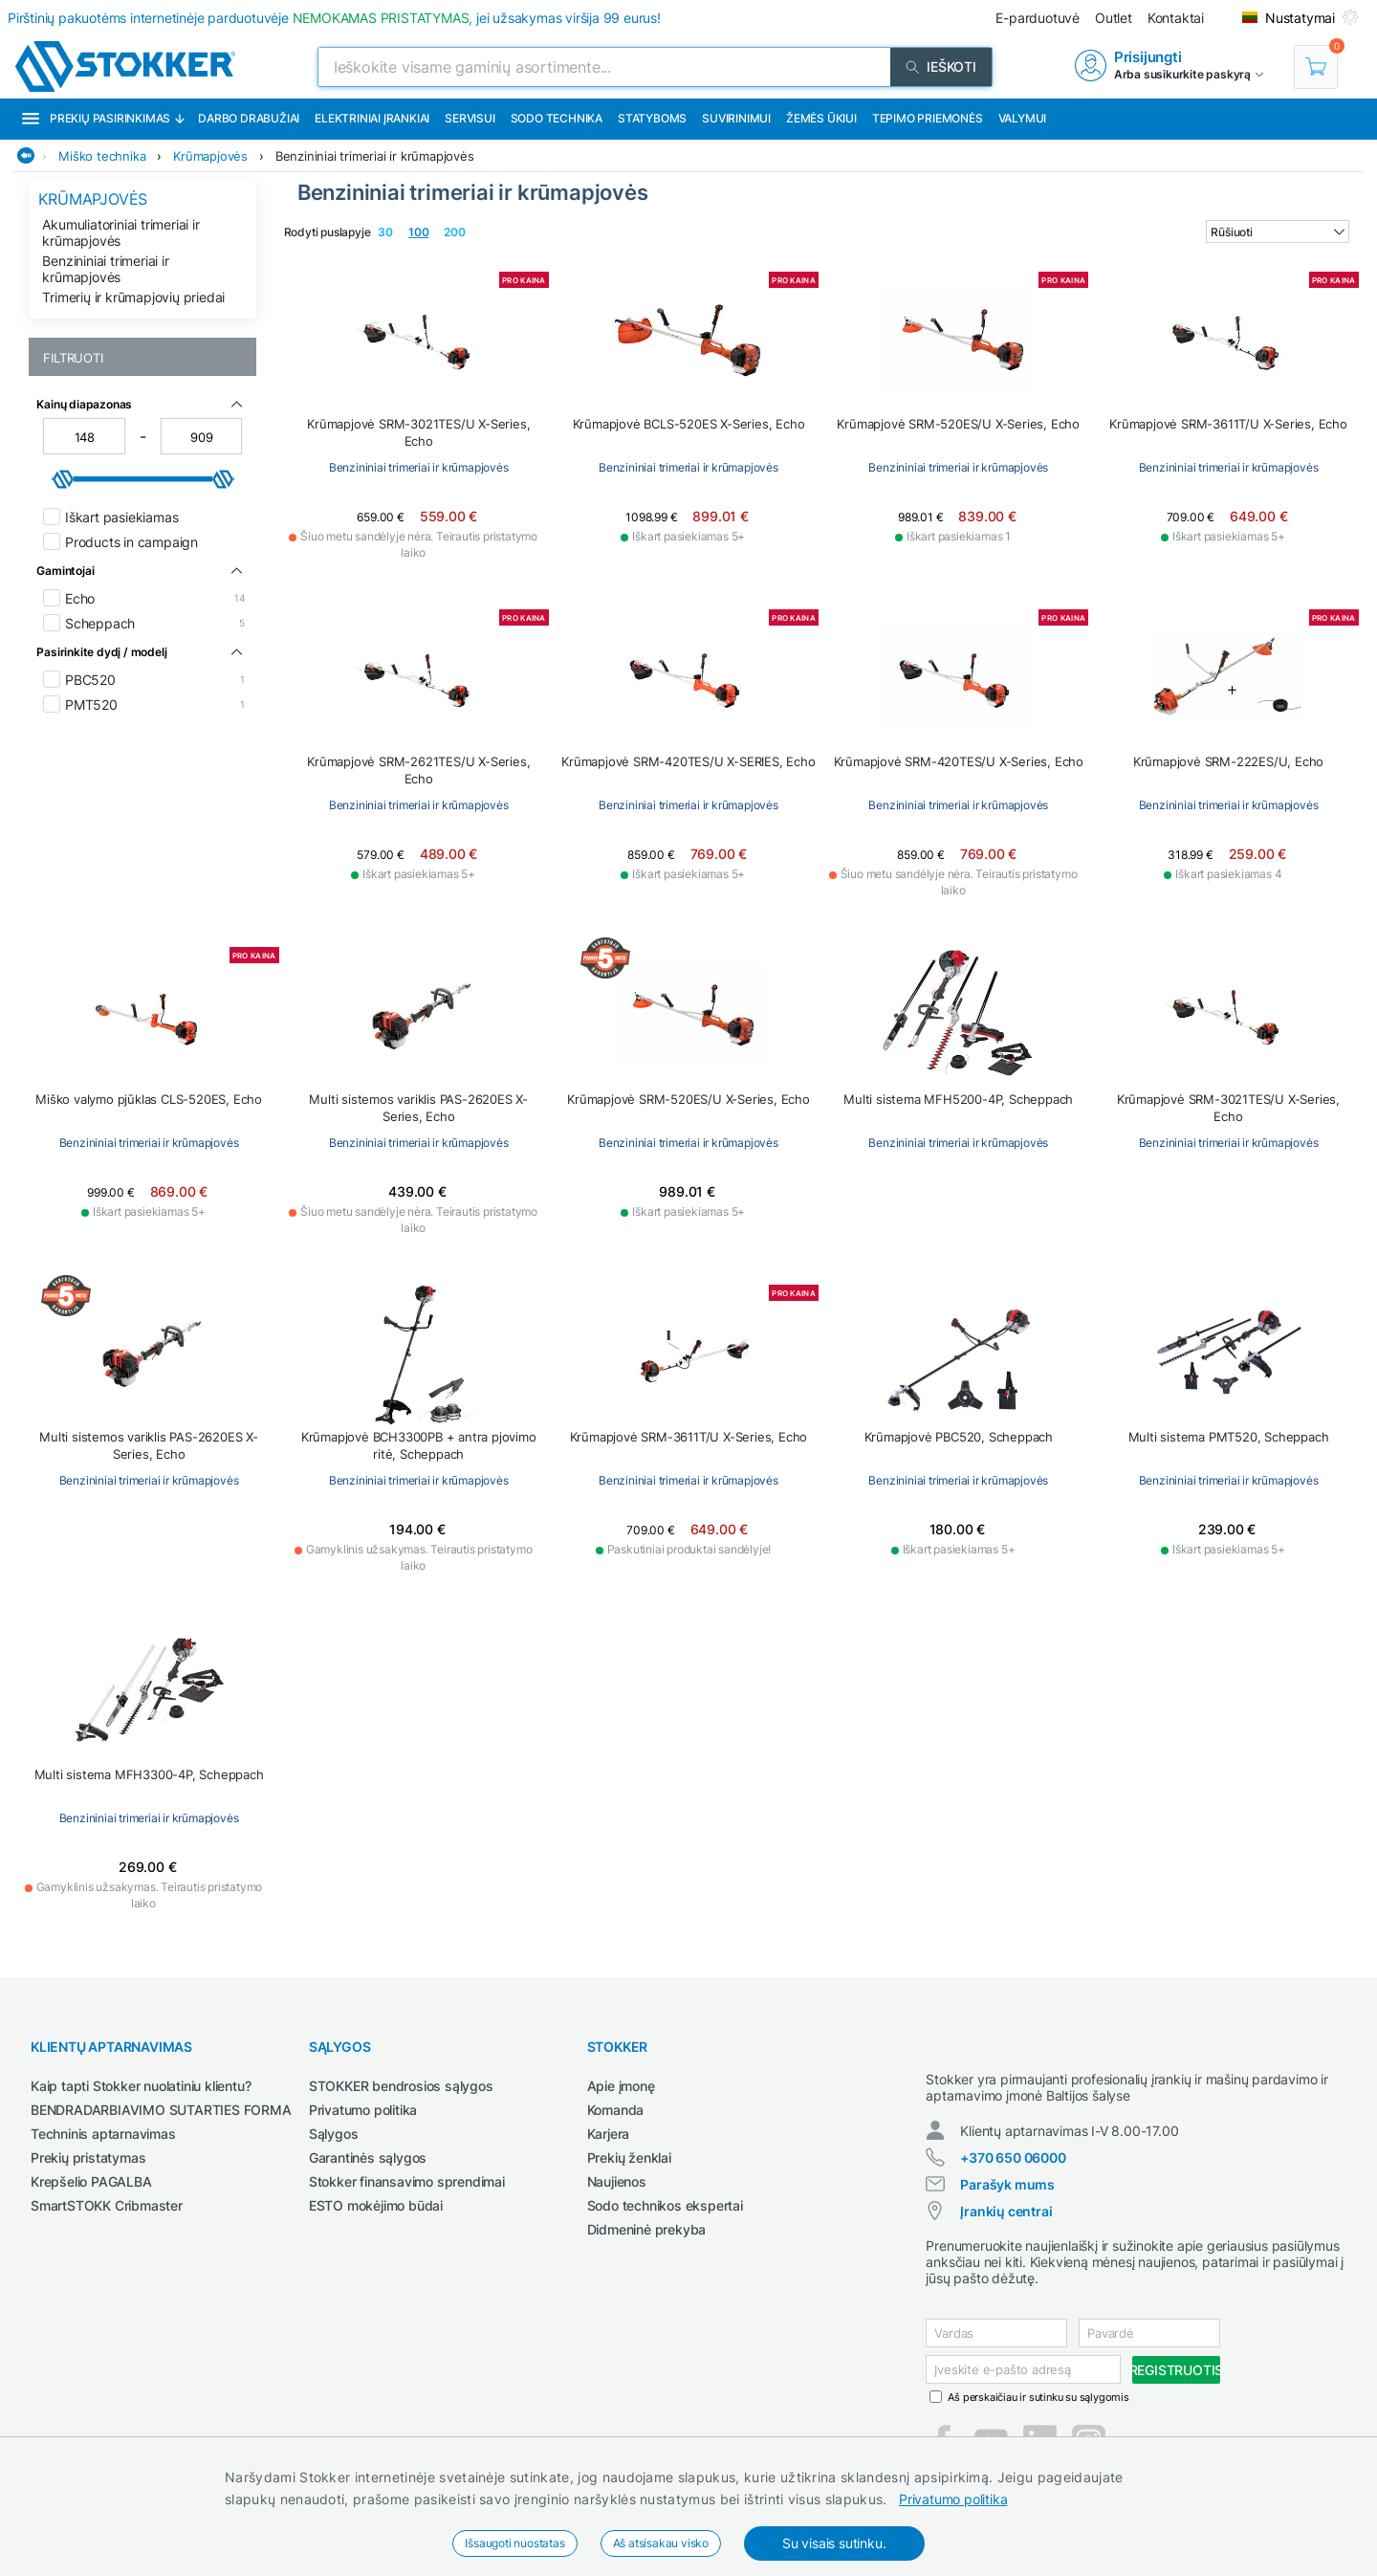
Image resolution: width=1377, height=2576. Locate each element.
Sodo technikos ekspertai (665, 2205)
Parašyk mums (1007, 2201)
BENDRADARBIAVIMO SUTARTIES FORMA (161, 2110)
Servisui (469, 118)
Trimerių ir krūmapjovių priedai (133, 297)
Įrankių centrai (1006, 2228)
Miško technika (101, 156)
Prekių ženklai (629, 2157)
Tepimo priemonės (927, 118)
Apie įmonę (621, 2086)
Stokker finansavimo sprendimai (407, 2181)
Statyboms (652, 118)
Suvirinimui (736, 118)
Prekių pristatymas (88, 2157)
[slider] (63, 479)
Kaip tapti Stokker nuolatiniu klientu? (141, 2086)
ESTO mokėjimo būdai (376, 2205)
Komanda (616, 2110)
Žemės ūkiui (821, 118)
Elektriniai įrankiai (372, 118)
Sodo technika (556, 118)
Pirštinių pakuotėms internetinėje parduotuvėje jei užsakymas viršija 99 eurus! (334, 18)
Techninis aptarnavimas (103, 2133)
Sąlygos (334, 2133)
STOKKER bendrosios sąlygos (401, 2086)
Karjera (608, 2133)
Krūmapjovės (210, 156)
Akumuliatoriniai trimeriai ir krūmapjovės (120, 232)
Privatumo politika (953, 2499)
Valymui (1022, 118)
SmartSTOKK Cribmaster (107, 2205)
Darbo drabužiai (248, 118)
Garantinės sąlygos (367, 2157)
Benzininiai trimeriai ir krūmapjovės (374, 156)
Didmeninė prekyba (647, 2229)
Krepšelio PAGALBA (91, 2181)
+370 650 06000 (1012, 2175)
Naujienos (616, 2181)
